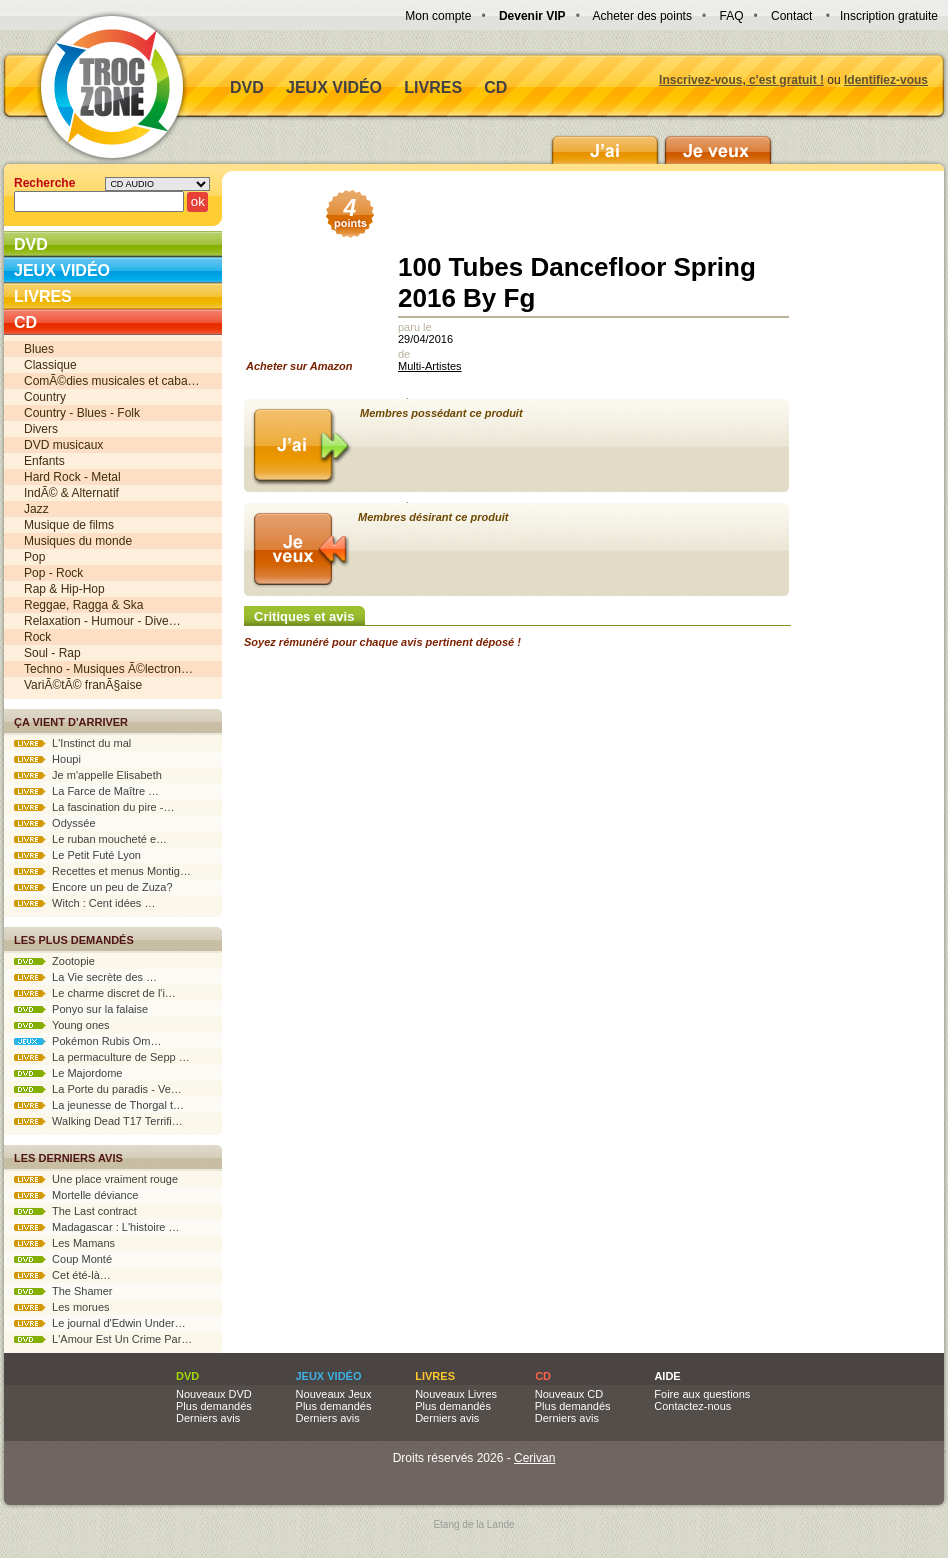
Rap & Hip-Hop (64, 589)
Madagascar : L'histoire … (97, 1227)
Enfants (44, 461)
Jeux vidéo (334, 87)
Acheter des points (642, 16)
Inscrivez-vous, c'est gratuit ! (741, 80)
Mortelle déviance (76, 1195)
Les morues (62, 1307)
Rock (37, 637)
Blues (39, 349)
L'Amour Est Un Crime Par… (103, 1339)
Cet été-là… (62, 1275)
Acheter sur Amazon (306, 286)
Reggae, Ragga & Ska (83, 605)
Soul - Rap (52, 653)
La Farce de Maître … (86, 791)
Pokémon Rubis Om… (88, 1041)
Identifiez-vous (886, 80)
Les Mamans (64, 1243)
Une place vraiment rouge (96, 1179)
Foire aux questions (702, 1394)
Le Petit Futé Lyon (77, 855)
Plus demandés (214, 1406)
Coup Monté (63, 1259)
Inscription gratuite (889, 16)
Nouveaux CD (569, 1394)
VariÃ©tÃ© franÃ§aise (83, 685)
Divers (41, 429)
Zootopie (54, 961)
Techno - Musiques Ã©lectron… (108, 669)
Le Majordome (68, 1073)
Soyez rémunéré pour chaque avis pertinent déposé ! (382, 642)
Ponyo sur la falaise (81, 1009)
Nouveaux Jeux (334, 1394)
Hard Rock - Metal (72, 477)
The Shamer (63, 1291)
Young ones (62, 1025)
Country (45, 397)
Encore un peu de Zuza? (93, 887)
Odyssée (55, 823)
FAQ (731, 16)
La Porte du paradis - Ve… (98, 1089)
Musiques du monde (78, 541)
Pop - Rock (53, 573)
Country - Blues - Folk (82, 413)
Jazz (36, 509)
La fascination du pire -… (94, 807)
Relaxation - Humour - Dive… (102, 621)
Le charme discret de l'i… (95, 993)
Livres (433, 87)
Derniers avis (208, 1418)
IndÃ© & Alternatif (71, 493)
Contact (791, 16)
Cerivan (534, 1458)
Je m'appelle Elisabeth (88, 775)
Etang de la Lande (473, 1524)
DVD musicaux (63, 445)
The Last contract (75, 1211)
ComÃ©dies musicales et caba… (112, 381)
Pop (34, 557)
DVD (247, 87)
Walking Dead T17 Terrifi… (98, 1121)
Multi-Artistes (430, 366)
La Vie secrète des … (85, 977)
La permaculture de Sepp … (102, 1057)
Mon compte (438, 16)
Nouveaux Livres (456, 1394)
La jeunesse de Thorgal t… (99, 1105)
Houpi (47, 759)
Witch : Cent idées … (84, 903)
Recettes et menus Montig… (102, 871)
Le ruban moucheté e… (90, 839)
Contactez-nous (692, 1406)
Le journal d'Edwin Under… (100, 1323)
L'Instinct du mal (72, 743)
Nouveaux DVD (214, 1394)
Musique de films (69, 525)
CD (495, 87)
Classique (50, 365)
